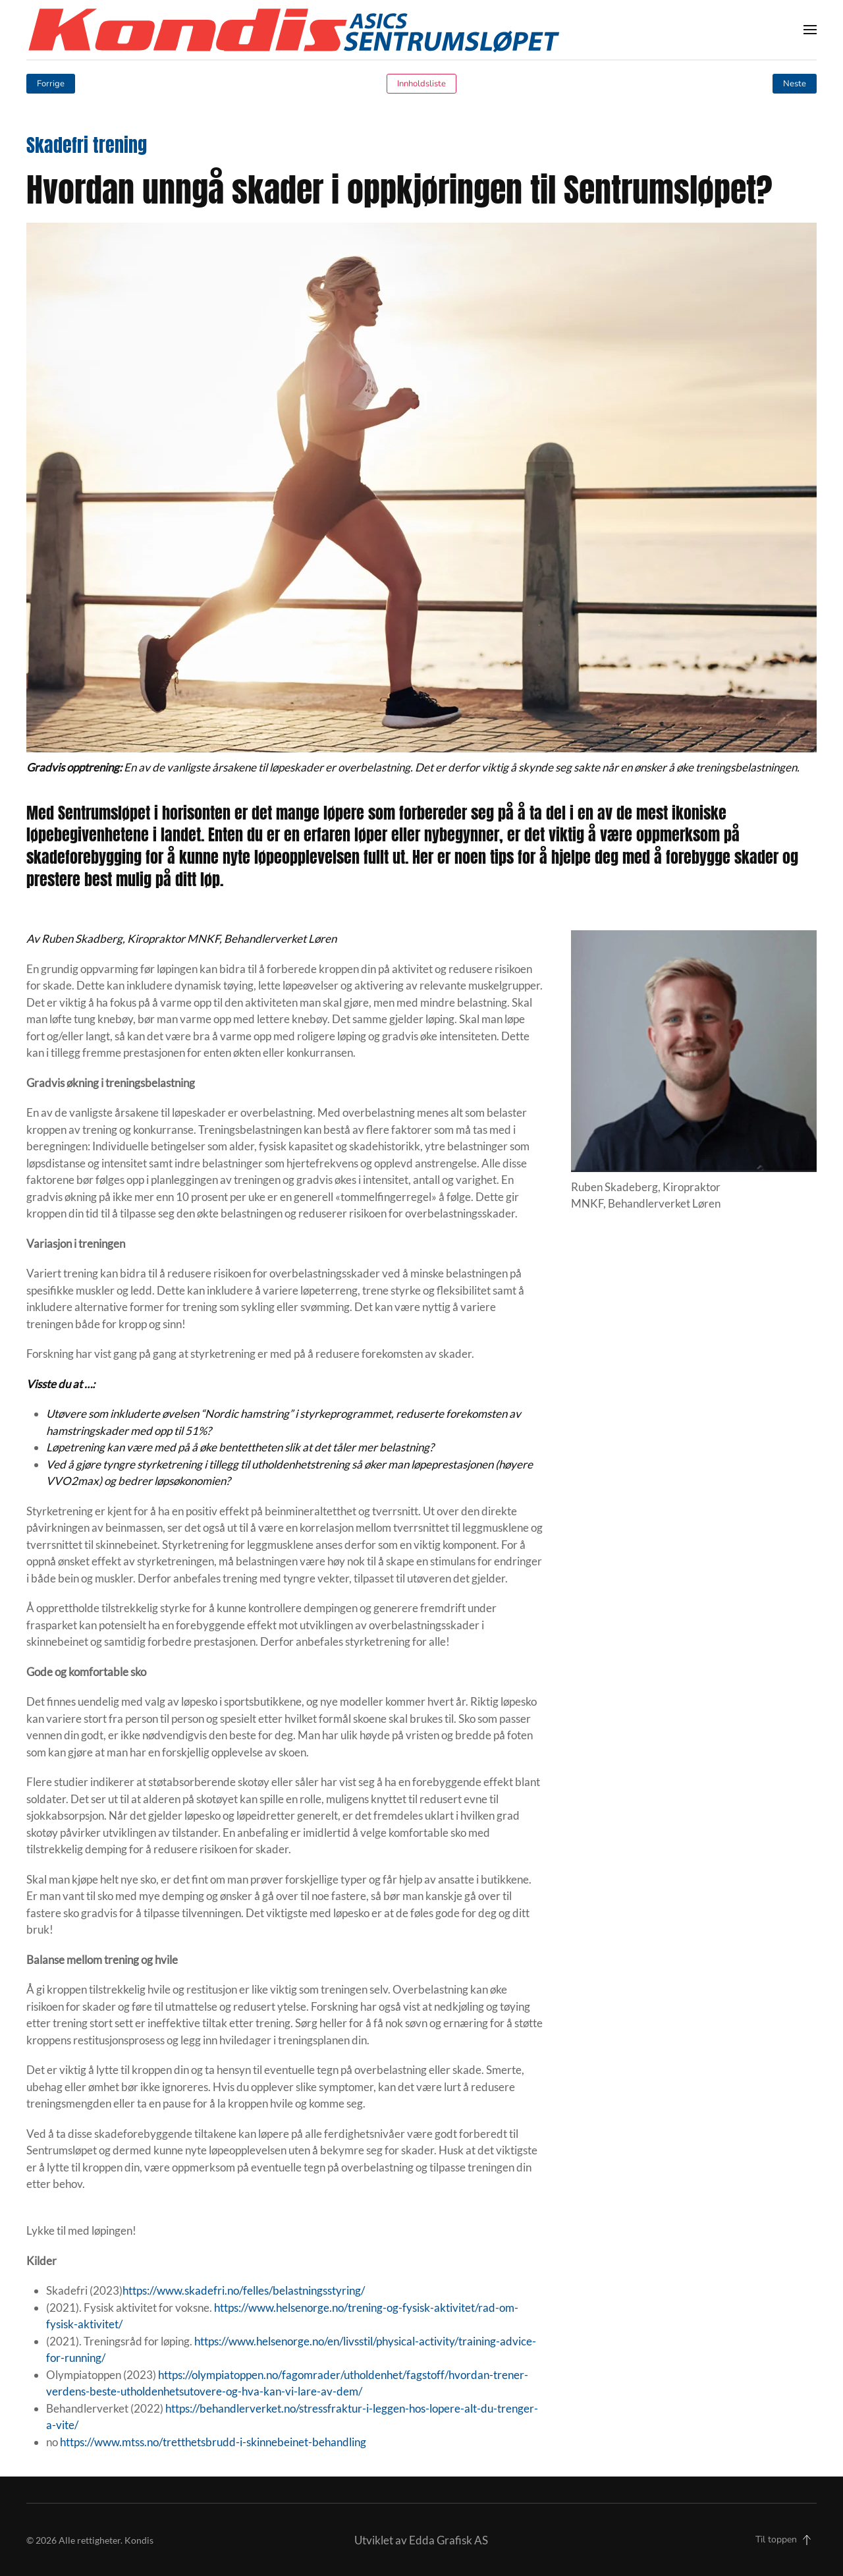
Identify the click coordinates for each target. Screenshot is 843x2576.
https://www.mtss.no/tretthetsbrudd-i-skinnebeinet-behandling (213, 2442)
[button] (810, 29)
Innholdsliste (421, 84)
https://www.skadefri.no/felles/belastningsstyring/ (243, 2290)
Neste (794, 84)
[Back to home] (293, 29)
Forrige (51, 84)
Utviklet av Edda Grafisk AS (421, 2540)
